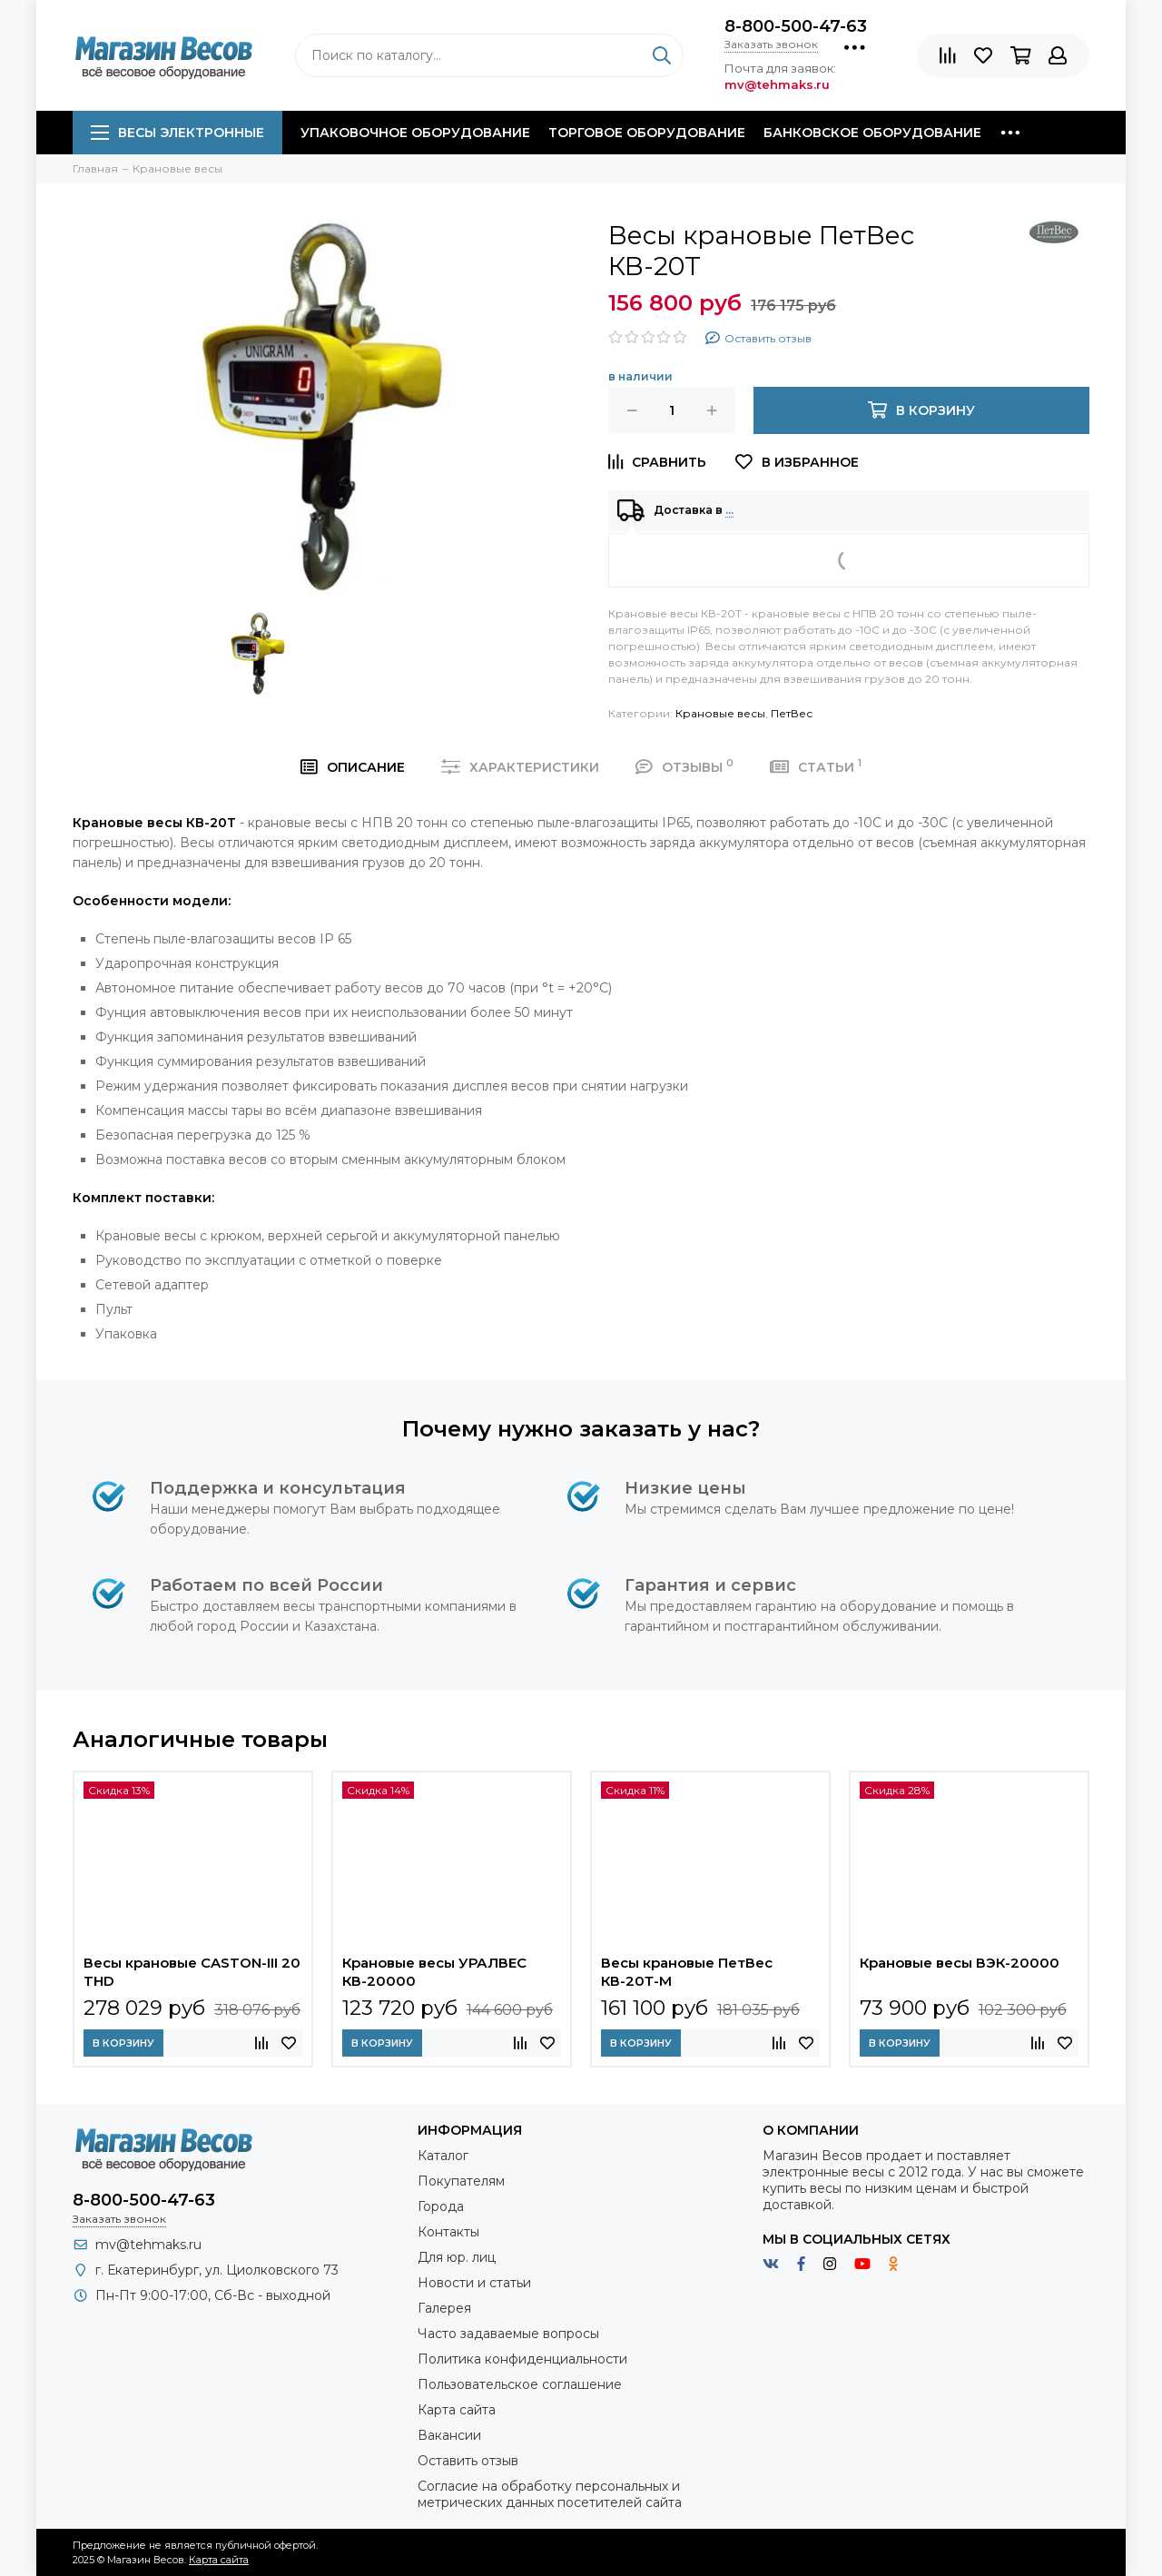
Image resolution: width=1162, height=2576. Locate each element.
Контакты (448, 2232)
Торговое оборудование (646, 132)
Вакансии (449, 2435)
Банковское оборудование (872, 132)
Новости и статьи (474, 2283)
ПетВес (791, 713)
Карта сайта (457, 2410)
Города (441, 2206)
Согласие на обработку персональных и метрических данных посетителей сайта (550, 2494)
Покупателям (461, 2181)
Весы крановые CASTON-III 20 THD (192, 1971)
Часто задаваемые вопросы (508, 2333)
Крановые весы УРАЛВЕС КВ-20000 (434, 1971)
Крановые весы (720, 713)
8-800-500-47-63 (795, 26)
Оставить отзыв (468, 2461)
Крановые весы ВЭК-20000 (959, 1962)
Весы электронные (177, 132)
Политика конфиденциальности (522, 2359)
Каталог (443, 2155)
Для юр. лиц (457, 2257)
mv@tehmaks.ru (148, 2244)
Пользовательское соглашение (520, 2384)
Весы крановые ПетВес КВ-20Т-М (687, 1971)
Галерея (444, 2308)
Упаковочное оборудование (415, 132)
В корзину (123, 2043)
